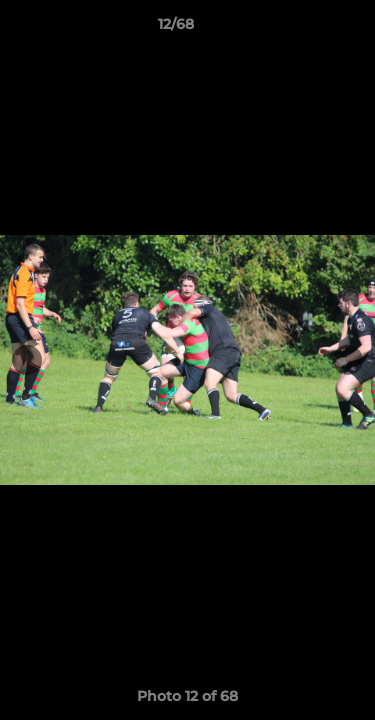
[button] (303, 29)
